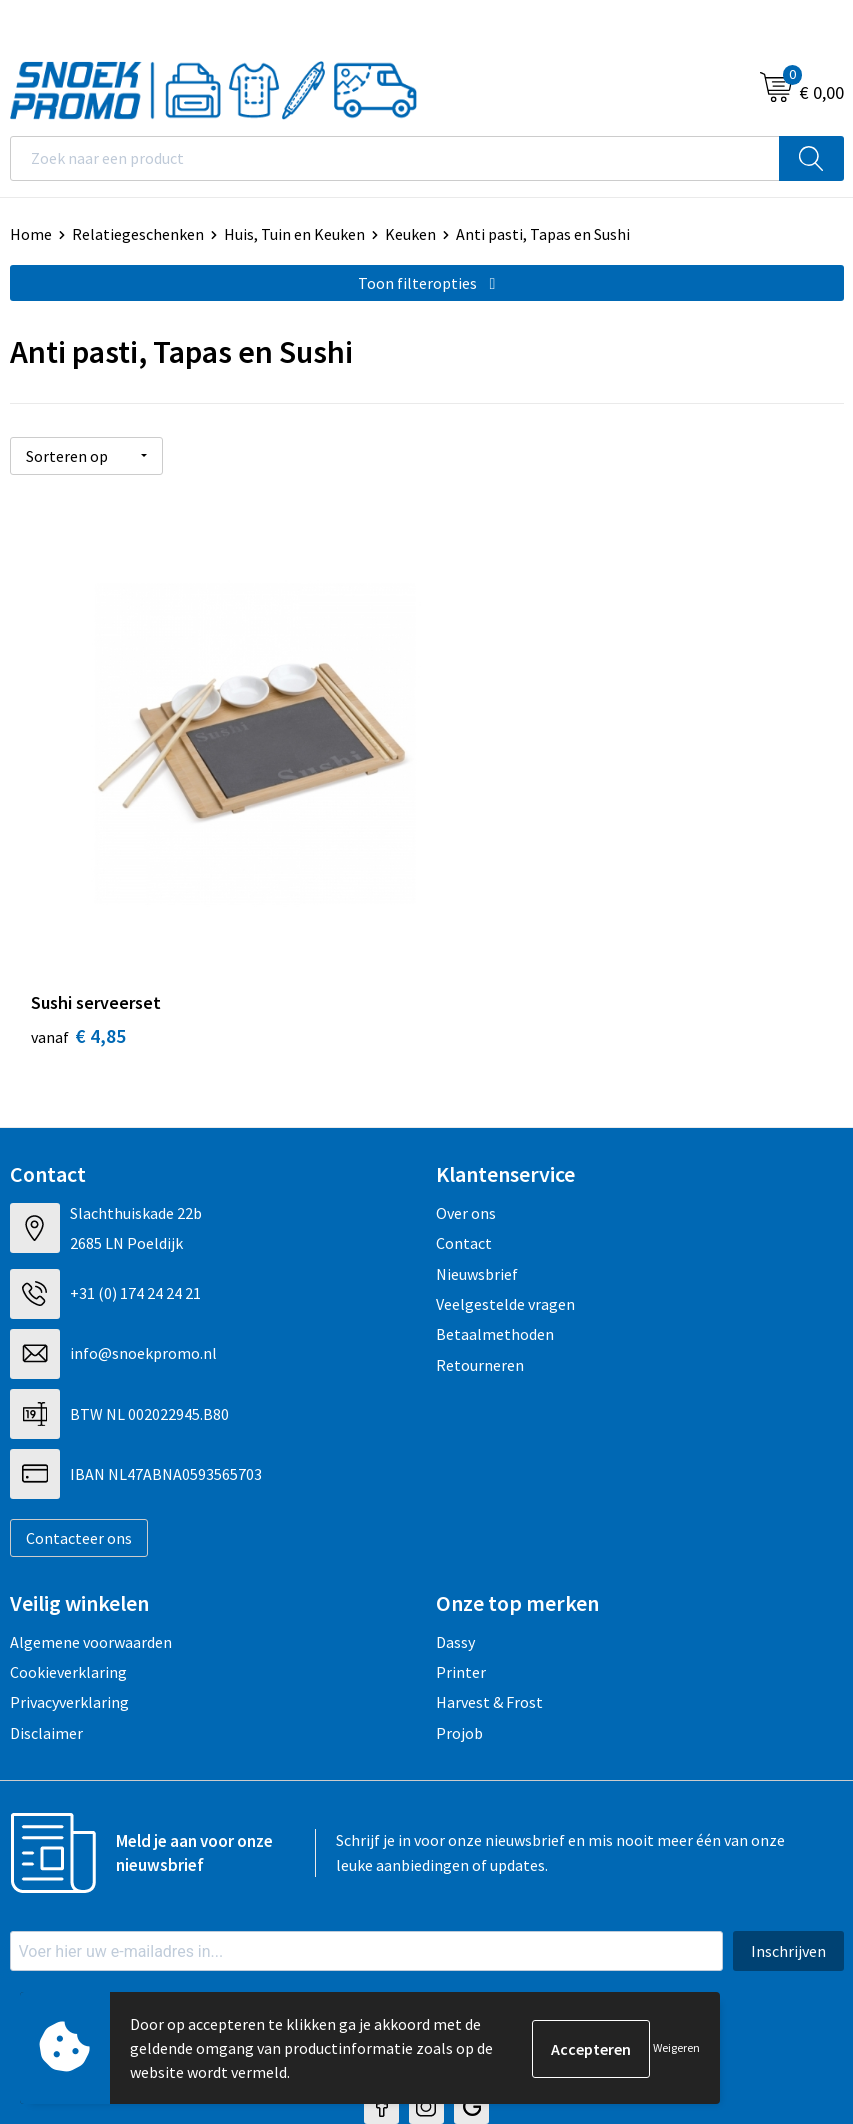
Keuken (410, 234)
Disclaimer (46, 1658)
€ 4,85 (78, 960)
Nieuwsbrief (477, 1199)
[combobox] (395, 158)
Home (31, 234)
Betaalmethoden (495, 1260)
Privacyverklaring (69, 1628)
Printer (461, 1597)
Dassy (455, 1567)
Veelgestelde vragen (505, 1229)
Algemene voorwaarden (91, 1567)
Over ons (466, 1138)
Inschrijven (788, 1876)
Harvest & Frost (489, 1628)
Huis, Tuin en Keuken (294, 234)
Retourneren (480, 1290)
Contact (464, 1168)
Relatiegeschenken (138, 234)
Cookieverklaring (68, 1597)
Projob (459, 1658)
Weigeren (676, 2047)
